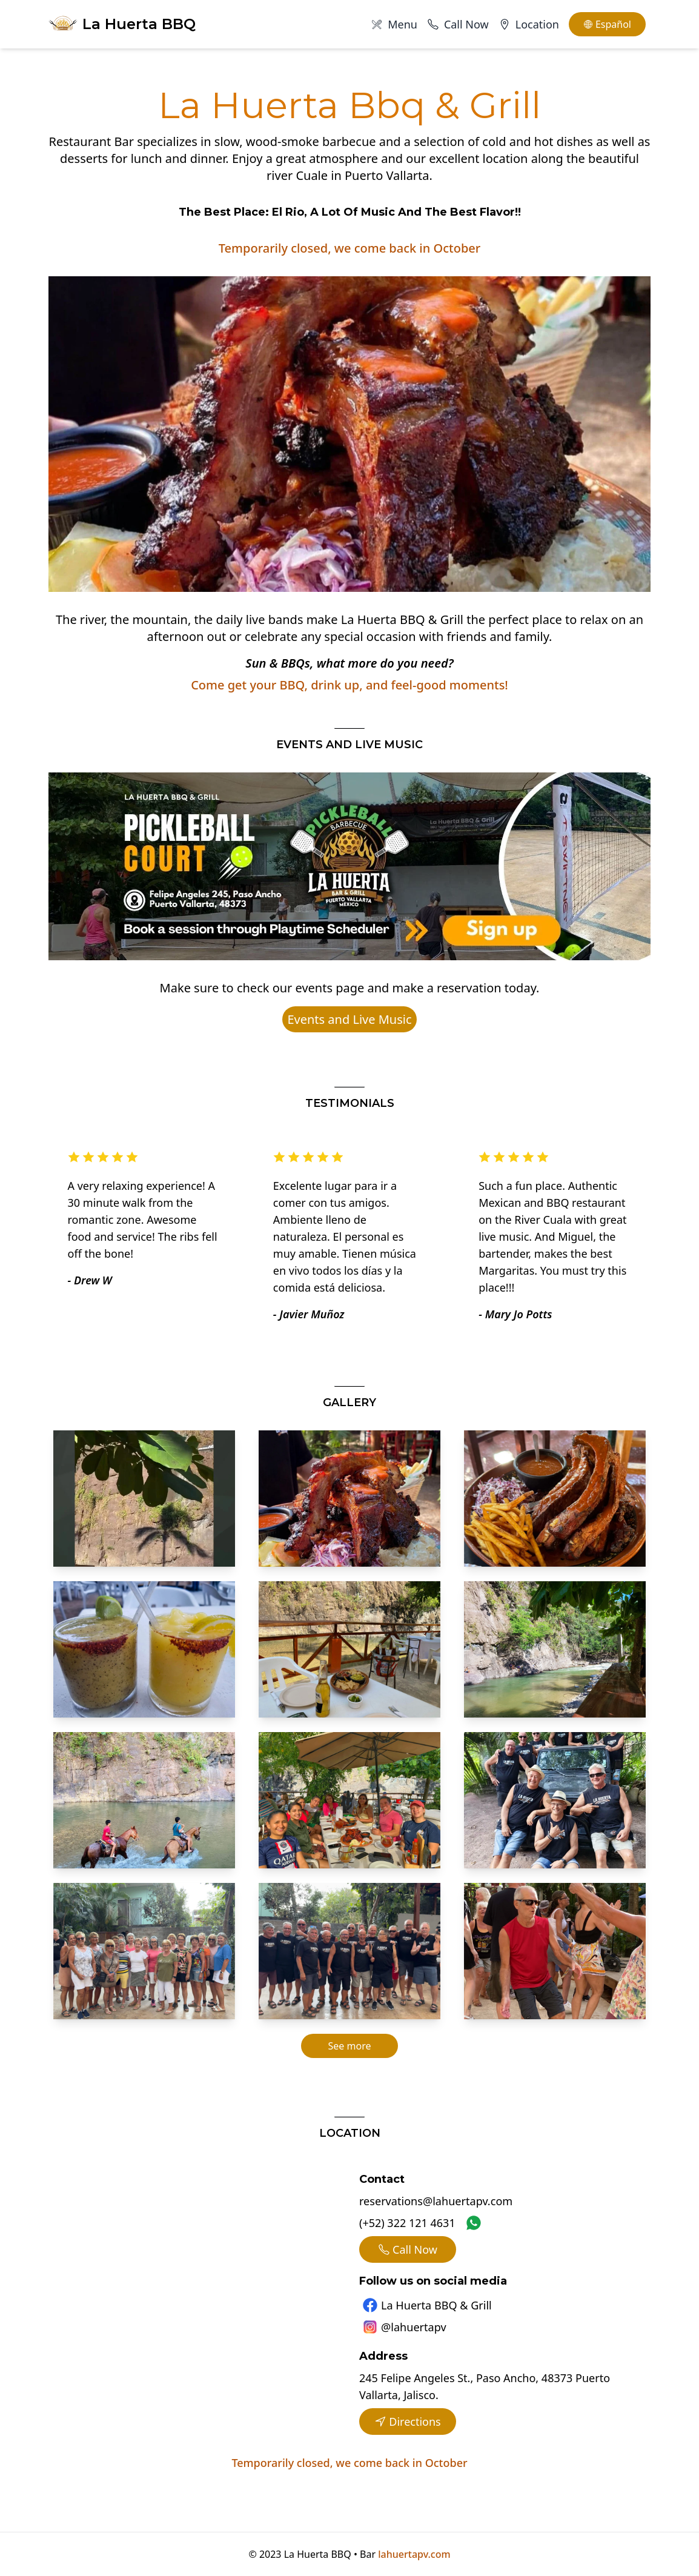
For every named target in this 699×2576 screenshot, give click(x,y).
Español (607, 24)
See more (349, 2046)
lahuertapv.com (414, 2554)
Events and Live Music (349, 1019)
